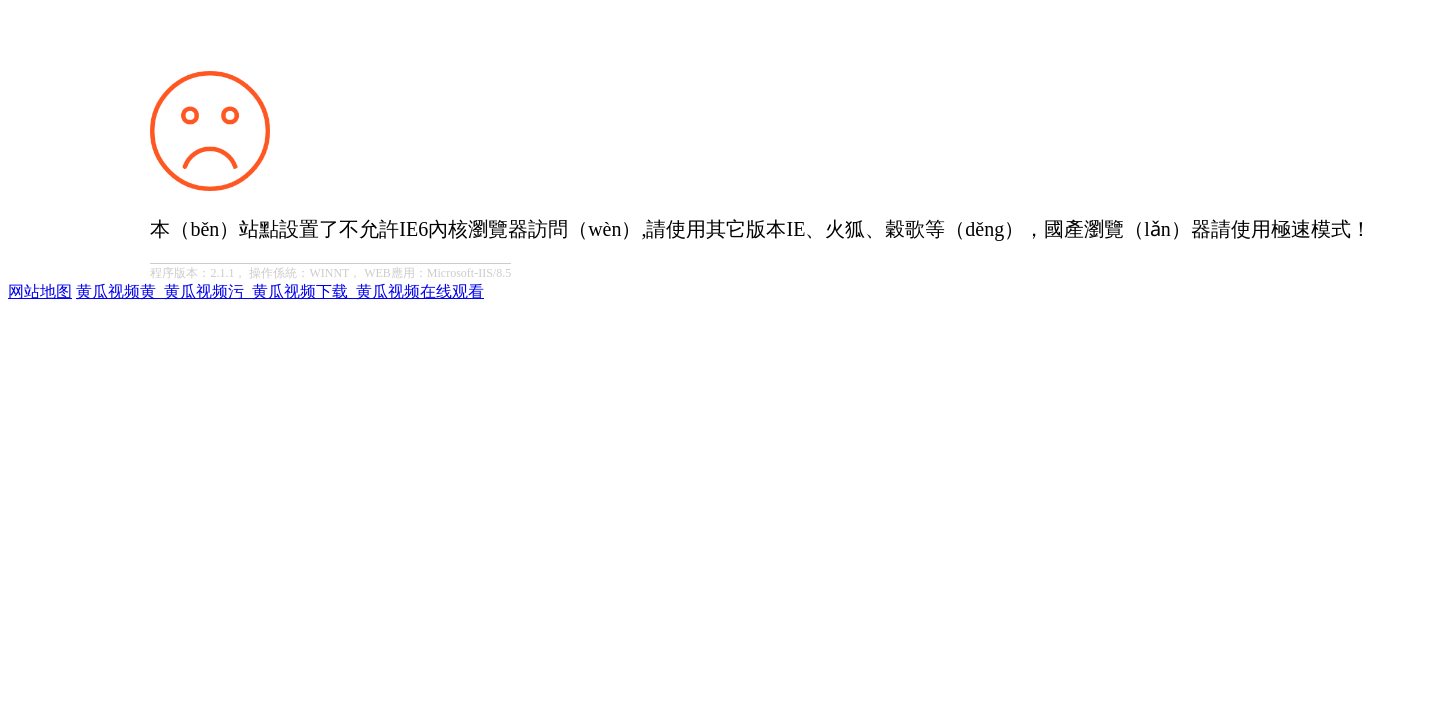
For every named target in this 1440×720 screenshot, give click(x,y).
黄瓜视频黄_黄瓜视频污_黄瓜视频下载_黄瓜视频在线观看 (280, 291)
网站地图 (40, 291)
